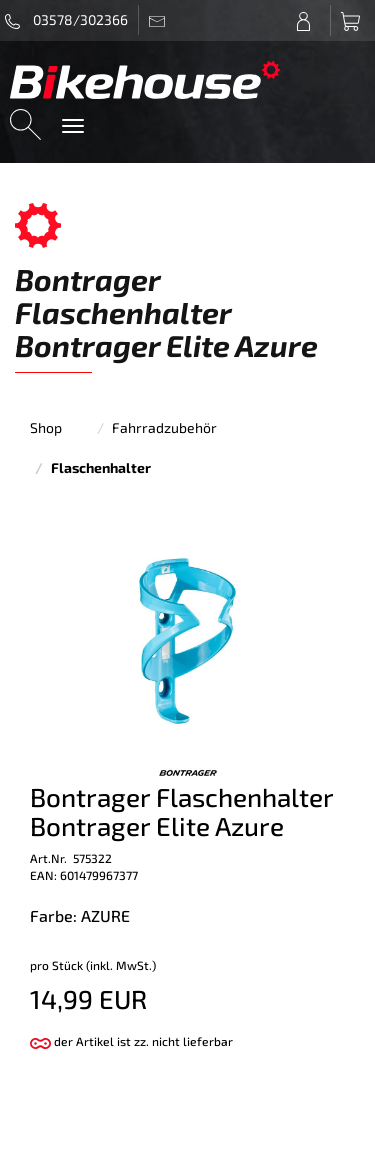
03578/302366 (66, 20)
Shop (46, 427)
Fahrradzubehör (164, 427)
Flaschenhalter (101, 467)
